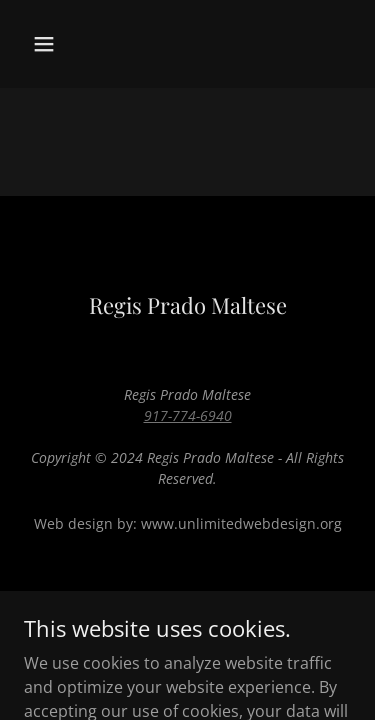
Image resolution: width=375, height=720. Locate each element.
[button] (61, 44)
